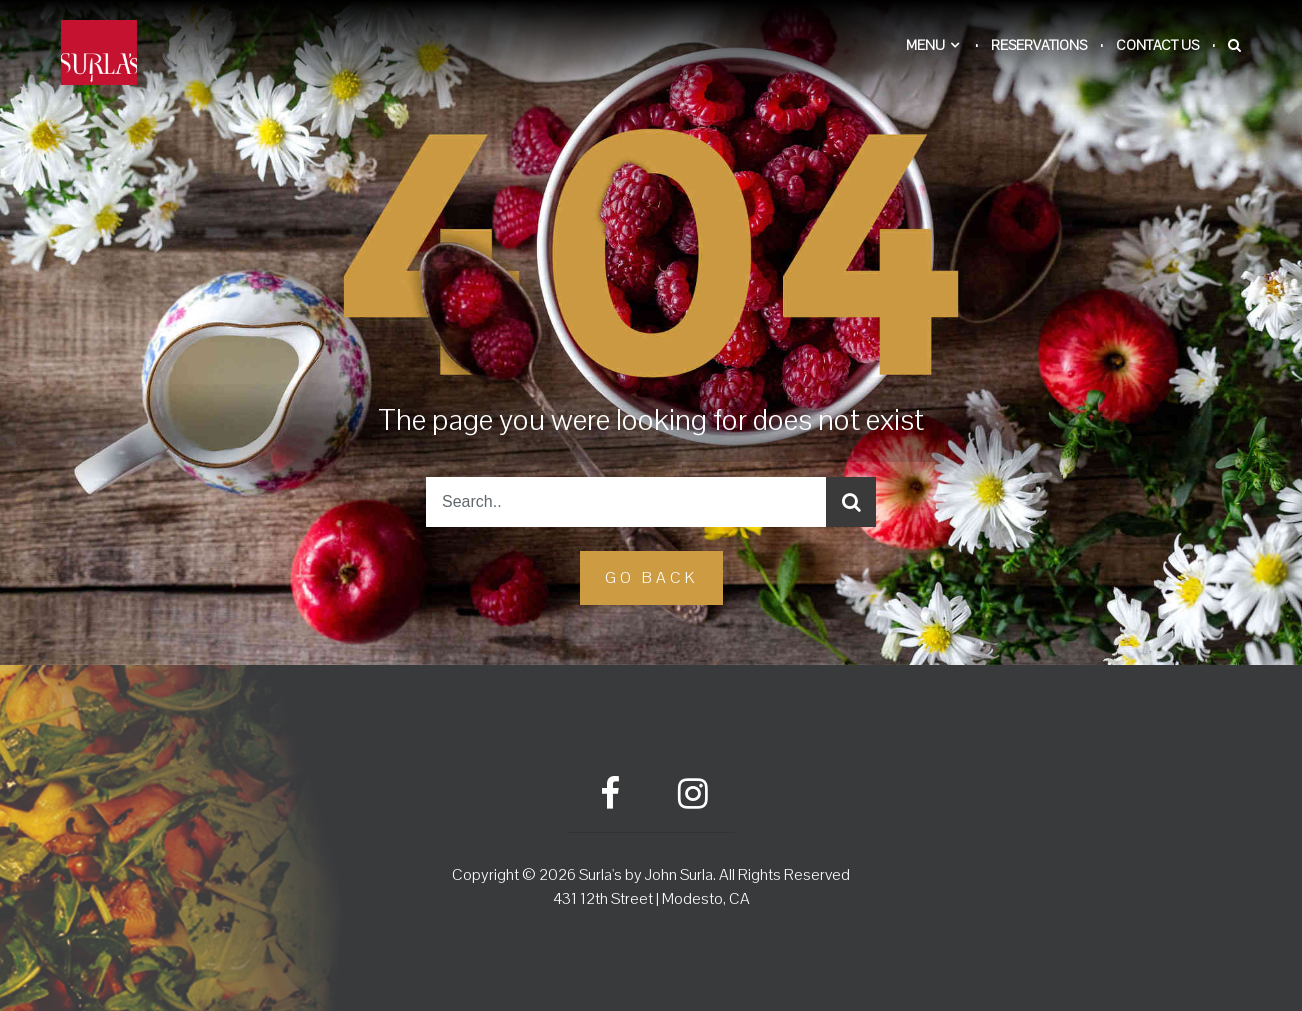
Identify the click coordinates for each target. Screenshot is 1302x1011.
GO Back (651, 577)
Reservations (1039, 45)
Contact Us (1157, 45)
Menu (925, 45)
